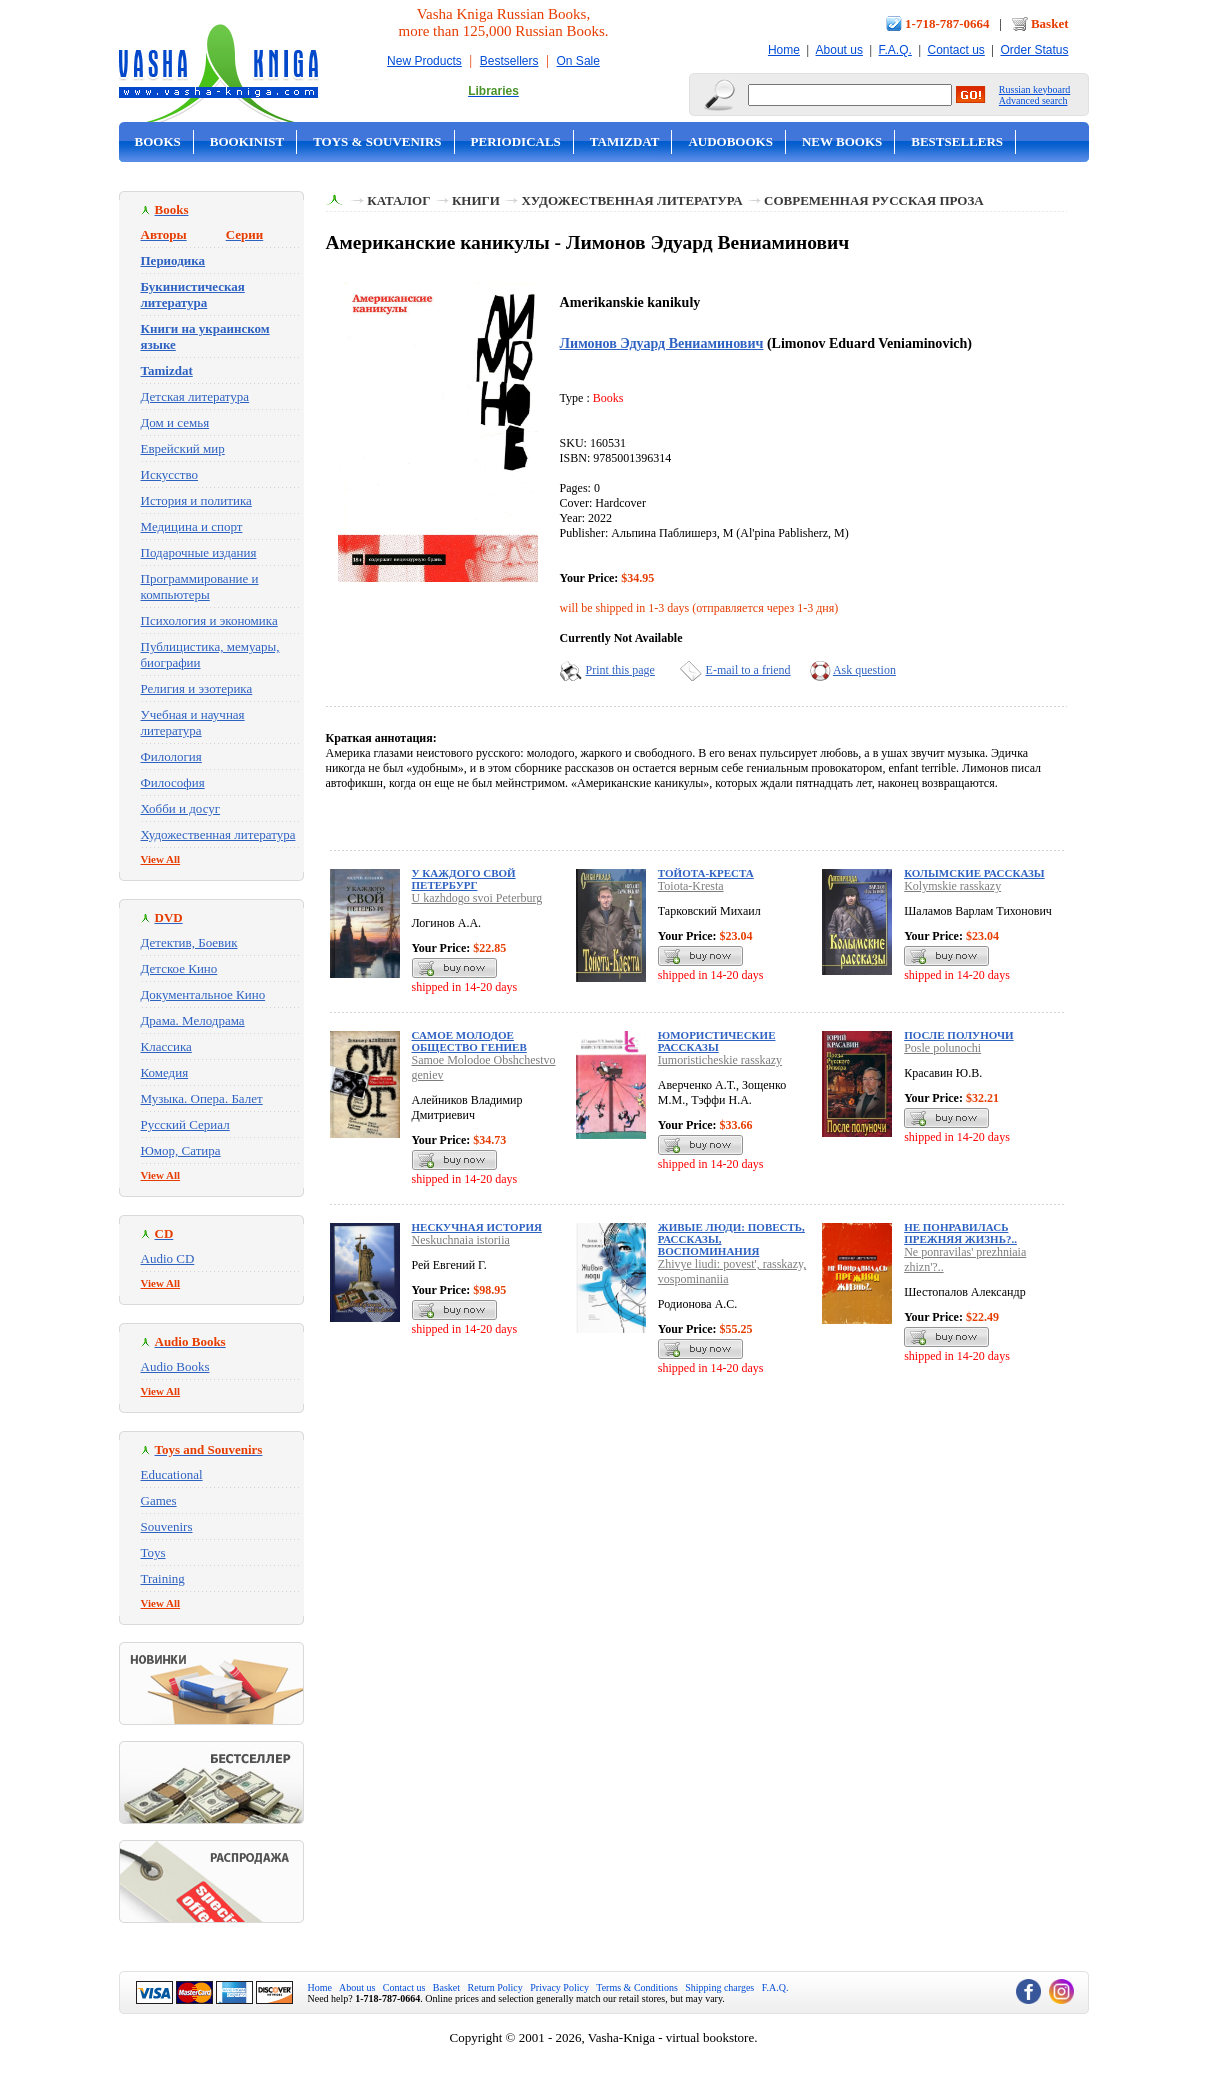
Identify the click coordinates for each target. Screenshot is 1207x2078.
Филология (171, 756)
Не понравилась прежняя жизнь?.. (960, 1233)
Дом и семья (175, 422)
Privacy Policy (559, 1987)
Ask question (864, 670)
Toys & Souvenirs (377, 141)
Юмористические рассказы (717, 1041)
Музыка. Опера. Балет (202, 1098)
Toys (153, 1552)
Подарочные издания (199, 552)
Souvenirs (167, 1526)
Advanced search (1033, 100)
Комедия (165, 1072)
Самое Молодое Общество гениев (469, 1041)
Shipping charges (719, 1987)
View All (161, 859)
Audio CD (168, 1258)
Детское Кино (179, 968)
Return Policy (495, 1987)
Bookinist (247, 141)
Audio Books (175, 1366)
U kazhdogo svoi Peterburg (477, 898)
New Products (424, 61)
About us (839, 50)
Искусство (170, 474)
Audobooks (730, 141)
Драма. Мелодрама (193, 1020)
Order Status (1034, 50)
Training (163, 1578)
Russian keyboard (1034, 89)
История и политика (196, 500)
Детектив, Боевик (189, 942)
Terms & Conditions (637, 1987)
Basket (1050, 23)
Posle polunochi (942, 1048)
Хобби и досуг (181, 808)
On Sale (578, 61)
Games (159, 1500)
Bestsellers (509, 61)
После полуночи (959, 1035)
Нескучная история (477, 1227)
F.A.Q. (895, 50)
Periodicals (516, 141)
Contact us (955, 50)
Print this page (620, 670)
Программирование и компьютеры (200, 586)
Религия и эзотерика (197, 688)
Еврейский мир (183, 448)
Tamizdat (625, 141)
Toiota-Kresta (691, 886)
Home (784, 50)
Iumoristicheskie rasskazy (720, 1060)
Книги (476, 200)
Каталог (398, 200)
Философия (173, 782)
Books (158, 141)
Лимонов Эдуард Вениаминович (662, 343)
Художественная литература (218, 834)
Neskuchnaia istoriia (461, 1240)
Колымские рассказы (974, 873)
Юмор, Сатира (181, 1150)
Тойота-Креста (706, 873)
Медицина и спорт (192, 526)
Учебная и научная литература (193, 722)
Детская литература (195, 396)
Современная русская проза (874, 200)
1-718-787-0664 (947, 23)
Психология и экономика (209, 620)
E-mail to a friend (748, 670)
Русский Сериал (185, 1124)
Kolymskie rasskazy (952, 886)
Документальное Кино (203, 994)
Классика (166, 1046)
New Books (842, 141)
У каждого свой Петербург (464, 879)
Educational (172, 1474)
